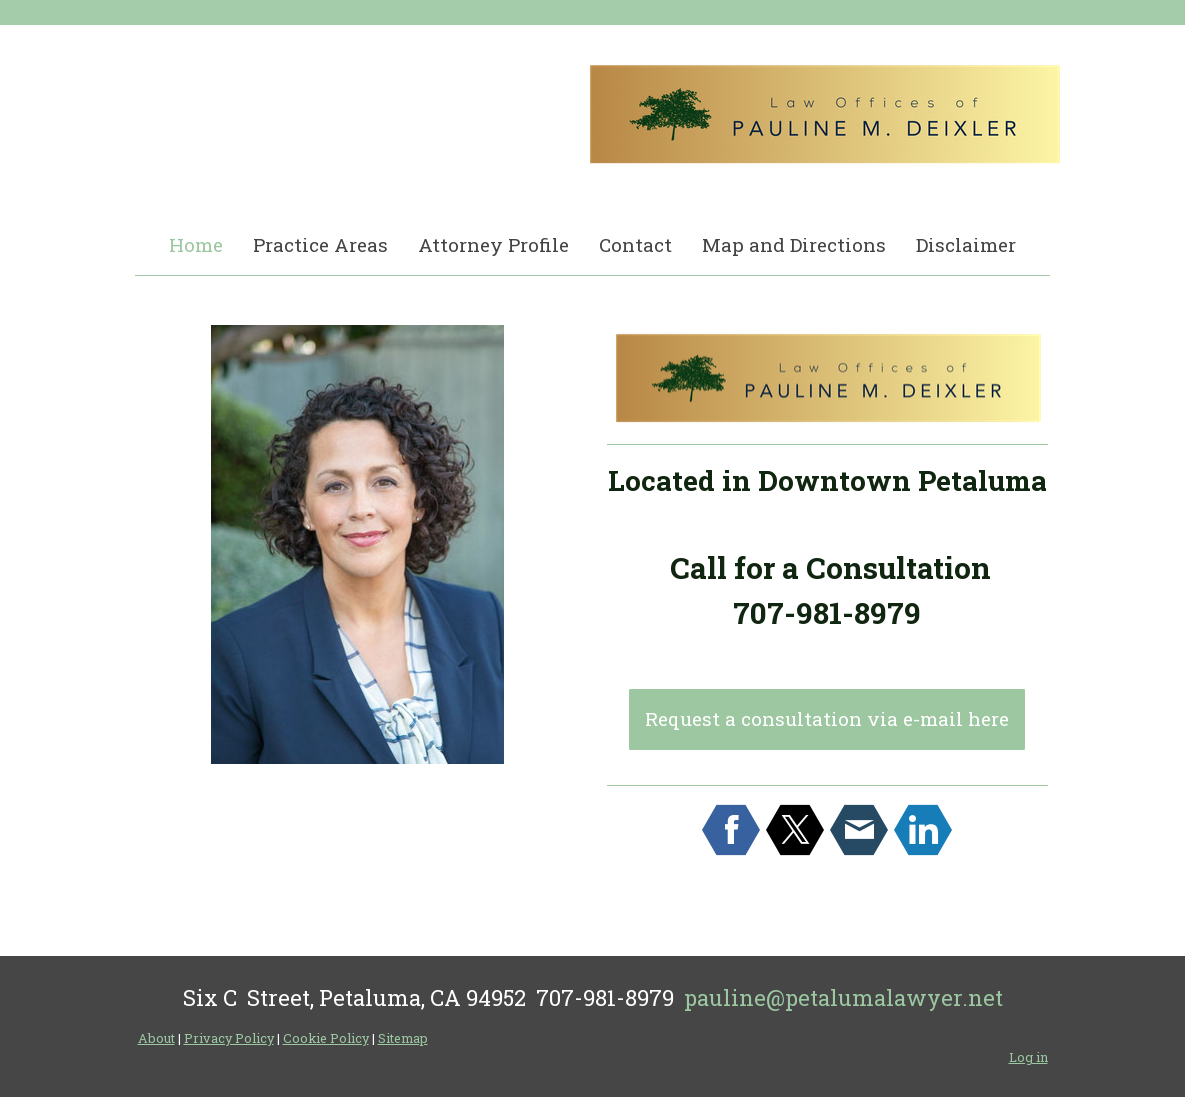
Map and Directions (794, 244)
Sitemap (403, 1038)
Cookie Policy (326, 1038)
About (156, 1038)
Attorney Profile (493, 244)
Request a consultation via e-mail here (827, 718)
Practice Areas (320, 244)
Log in (1028, 1057)
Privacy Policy (229, 1038)
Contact (635, 244)
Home (196, 244)
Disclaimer (966, 244)
